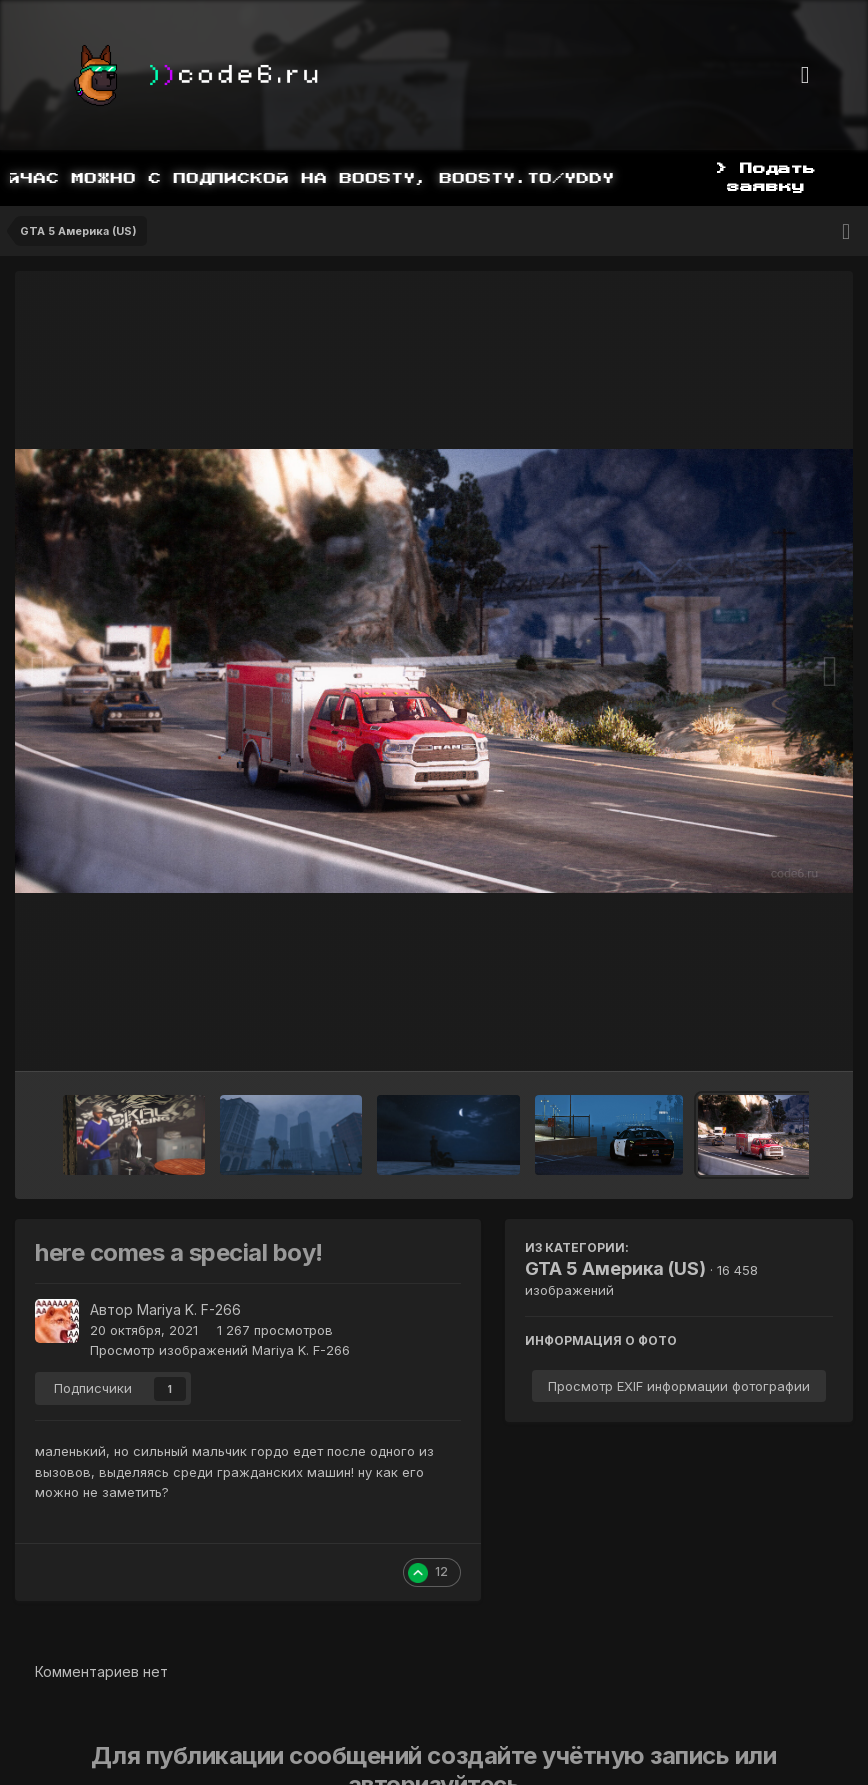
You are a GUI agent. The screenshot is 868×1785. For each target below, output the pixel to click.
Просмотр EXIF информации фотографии (679, 1386)
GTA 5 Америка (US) (615, 1268)
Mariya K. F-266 (189, 1309)
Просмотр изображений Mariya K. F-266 (220, 1350)
